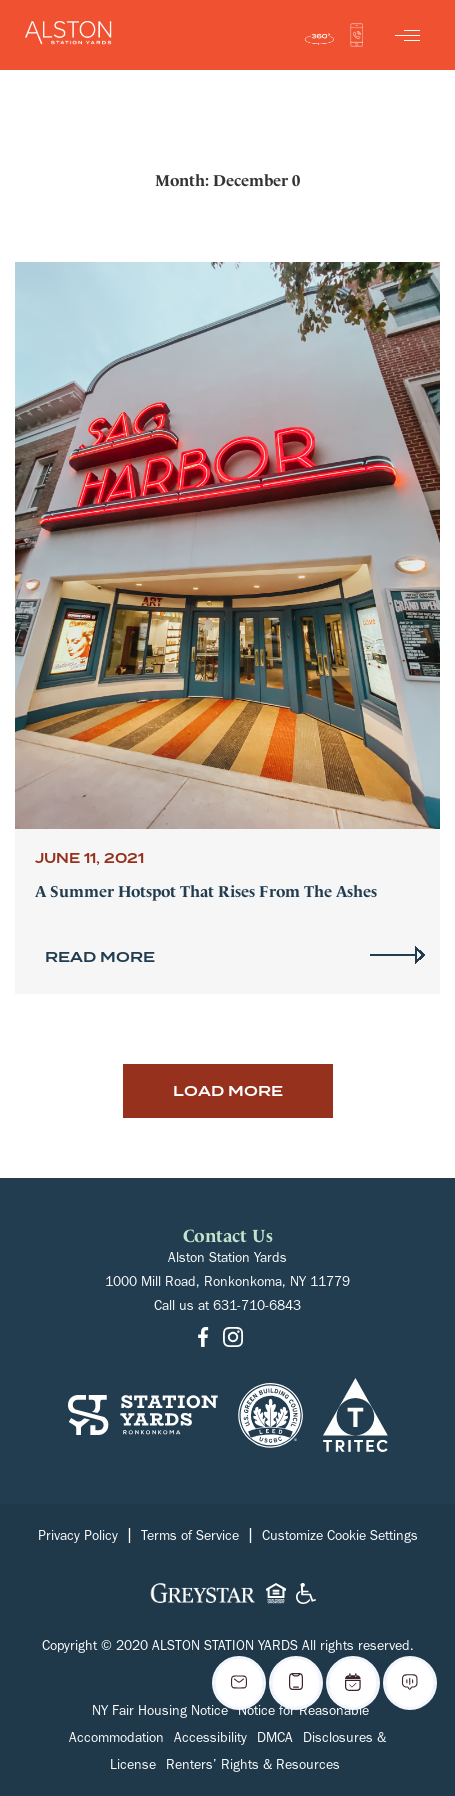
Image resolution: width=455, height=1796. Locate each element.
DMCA (275, 1740)
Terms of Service (190, 1538)
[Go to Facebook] (203, 1339)
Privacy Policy (78, 1538)
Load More (228, 1091)
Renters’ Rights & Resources (253, 1767)
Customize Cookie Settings (340, 1538)
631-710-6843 (257, 1308)
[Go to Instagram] (233, 1339)
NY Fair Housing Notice (160, 1713)
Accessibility (210, 1740)
